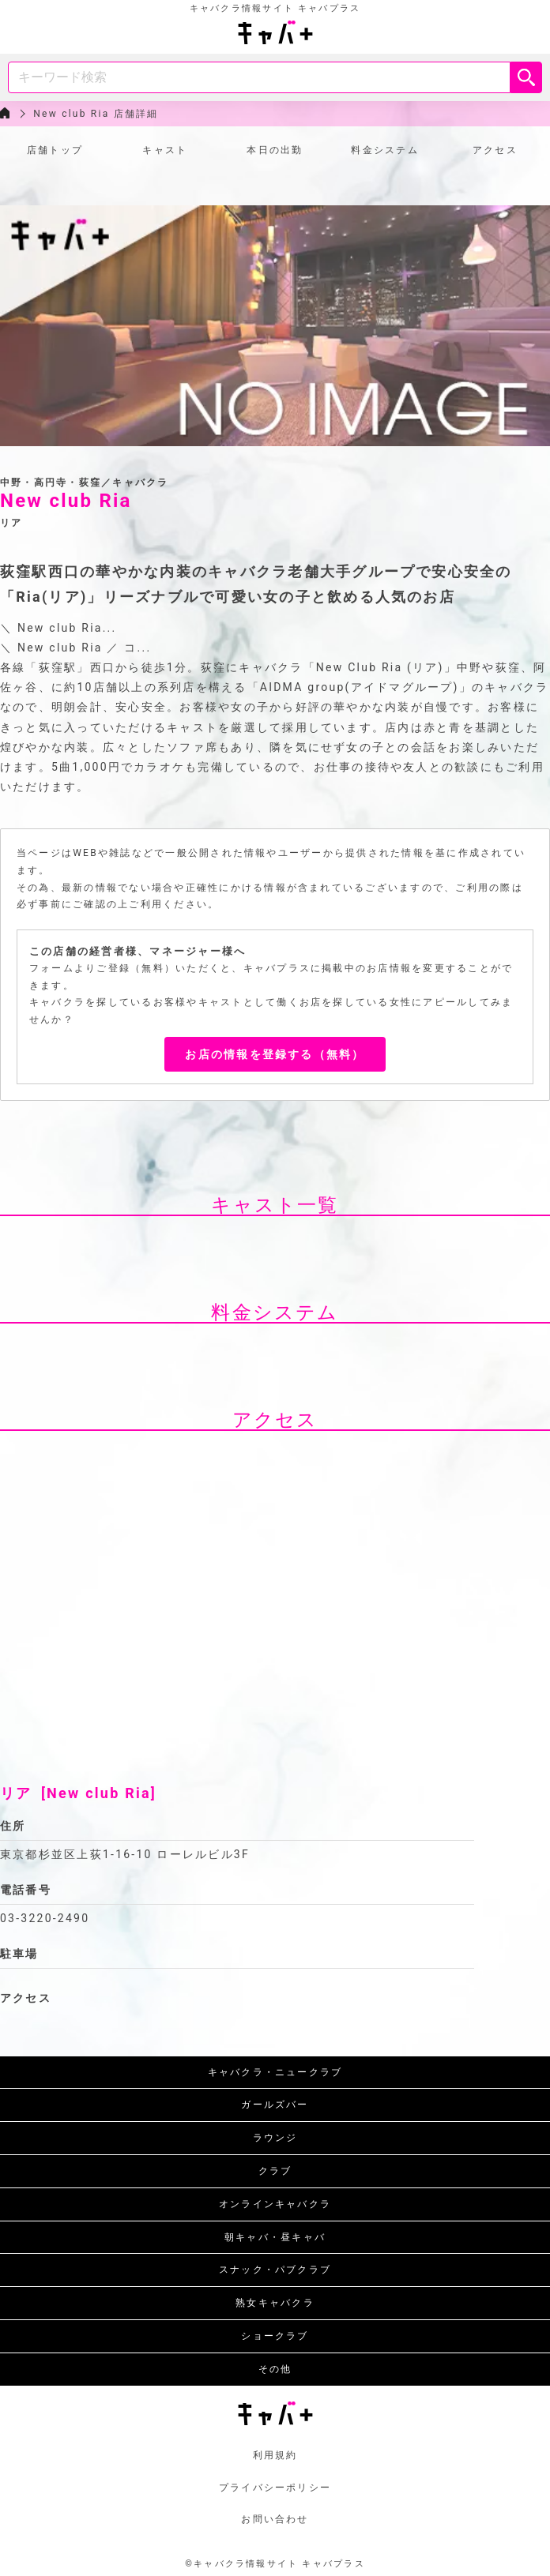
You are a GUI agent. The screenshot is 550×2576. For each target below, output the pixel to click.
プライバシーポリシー (275, 2487)
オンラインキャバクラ (275, 2204)
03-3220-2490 (44, 1918)
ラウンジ (275, 2137)
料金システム (384, 150)
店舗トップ (55, 150)
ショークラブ (274, 2335)
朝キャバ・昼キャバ (275, 2237)
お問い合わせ (274, 2519)
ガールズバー (274, 2104)
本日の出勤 (275, 150)
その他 (275, 2369)
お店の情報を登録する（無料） (274, 1054)
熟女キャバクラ (275, 2302)
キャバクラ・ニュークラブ (275, 2072)
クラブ (275, 2170)
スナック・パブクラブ (275, 2269)
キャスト (164, 150)
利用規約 (275, 2455)
